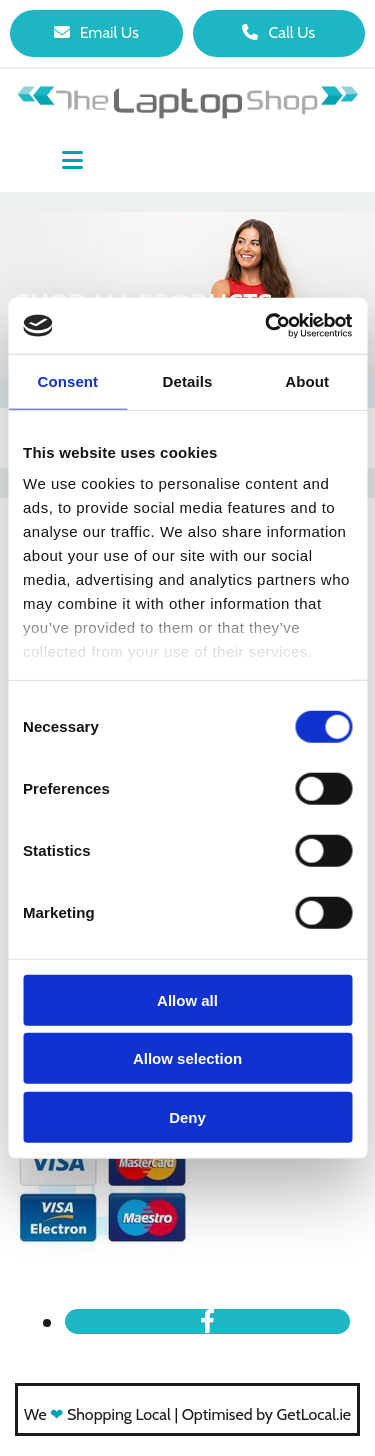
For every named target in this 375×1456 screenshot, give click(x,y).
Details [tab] (188, 380)
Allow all (187, 999)
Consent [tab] (67, 380)
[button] (96, 33)
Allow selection (187, 1058)
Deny (187, 1116)
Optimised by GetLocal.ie (266, 1414)
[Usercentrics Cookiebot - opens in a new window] (267, 326)
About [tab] (307, 380)
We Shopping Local (97, 1414)
